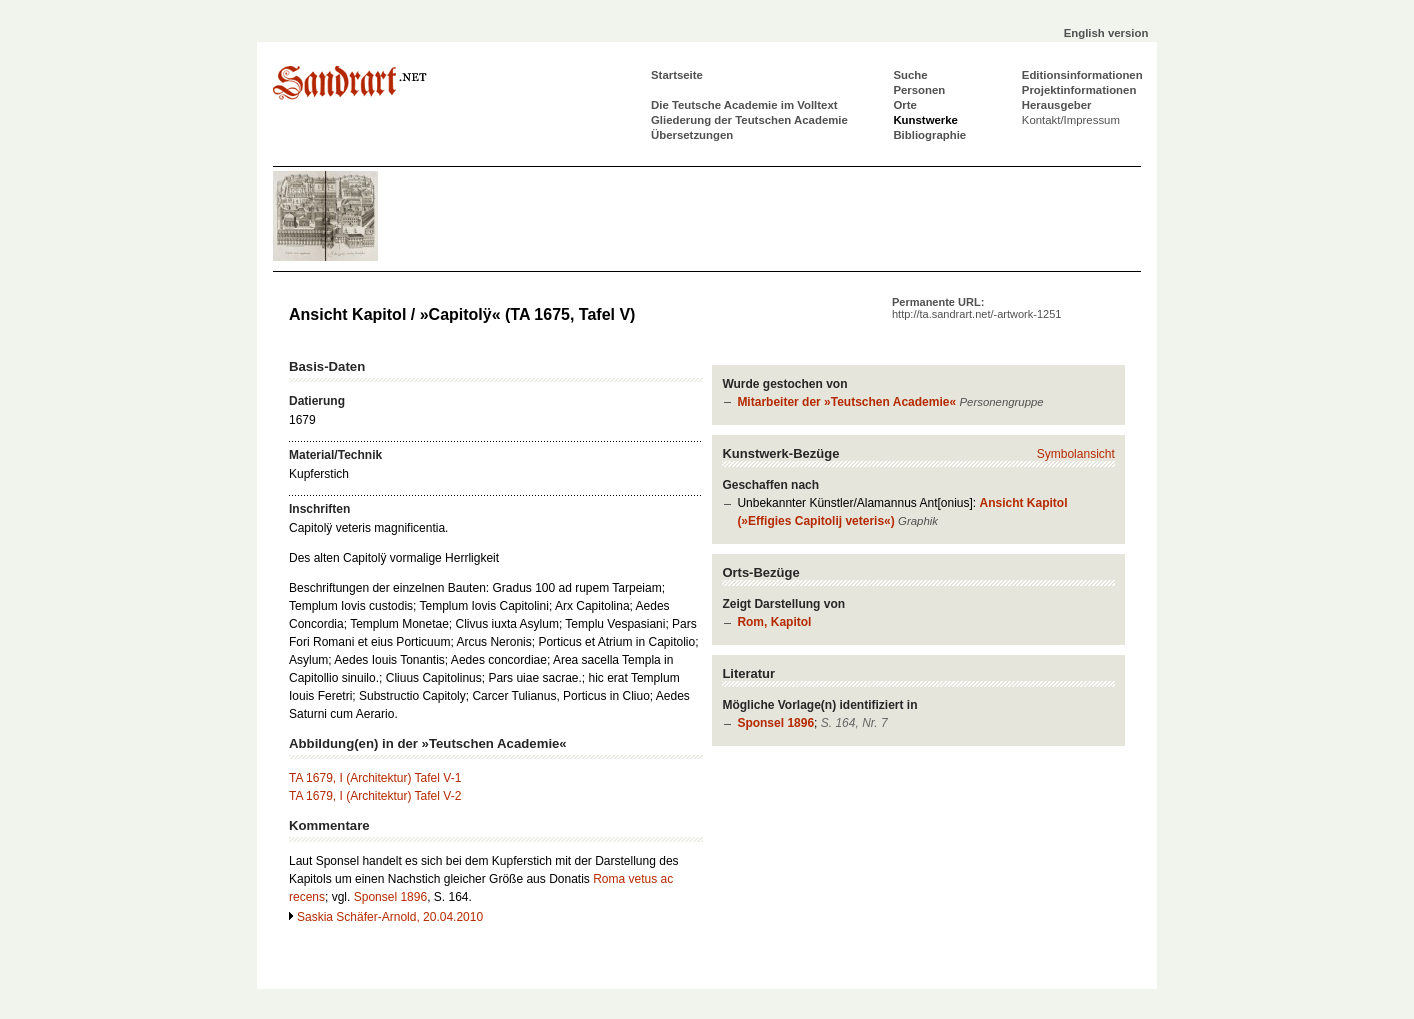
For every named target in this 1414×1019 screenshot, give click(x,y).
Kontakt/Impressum (1071, 120)
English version (1106, 33)
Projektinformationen (1079, 90)
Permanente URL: (976, 308)
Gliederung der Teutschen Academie (749, 120)
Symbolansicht (1076, 454)
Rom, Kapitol (774, 622)
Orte (904, 105)
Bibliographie (929, 135)
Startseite (677, 75)
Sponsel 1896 (775, 723)
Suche (910, 75)
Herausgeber (1057, 105)
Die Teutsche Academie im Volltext (744, 105)
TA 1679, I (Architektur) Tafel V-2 (375, 796)
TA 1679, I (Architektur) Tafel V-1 (375, 778)
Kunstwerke (925, 120)
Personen (919, 90)
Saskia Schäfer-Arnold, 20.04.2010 (390, 917)
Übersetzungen (692, 135)
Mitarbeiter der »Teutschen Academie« (846, 402)
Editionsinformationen (1082, 75)
